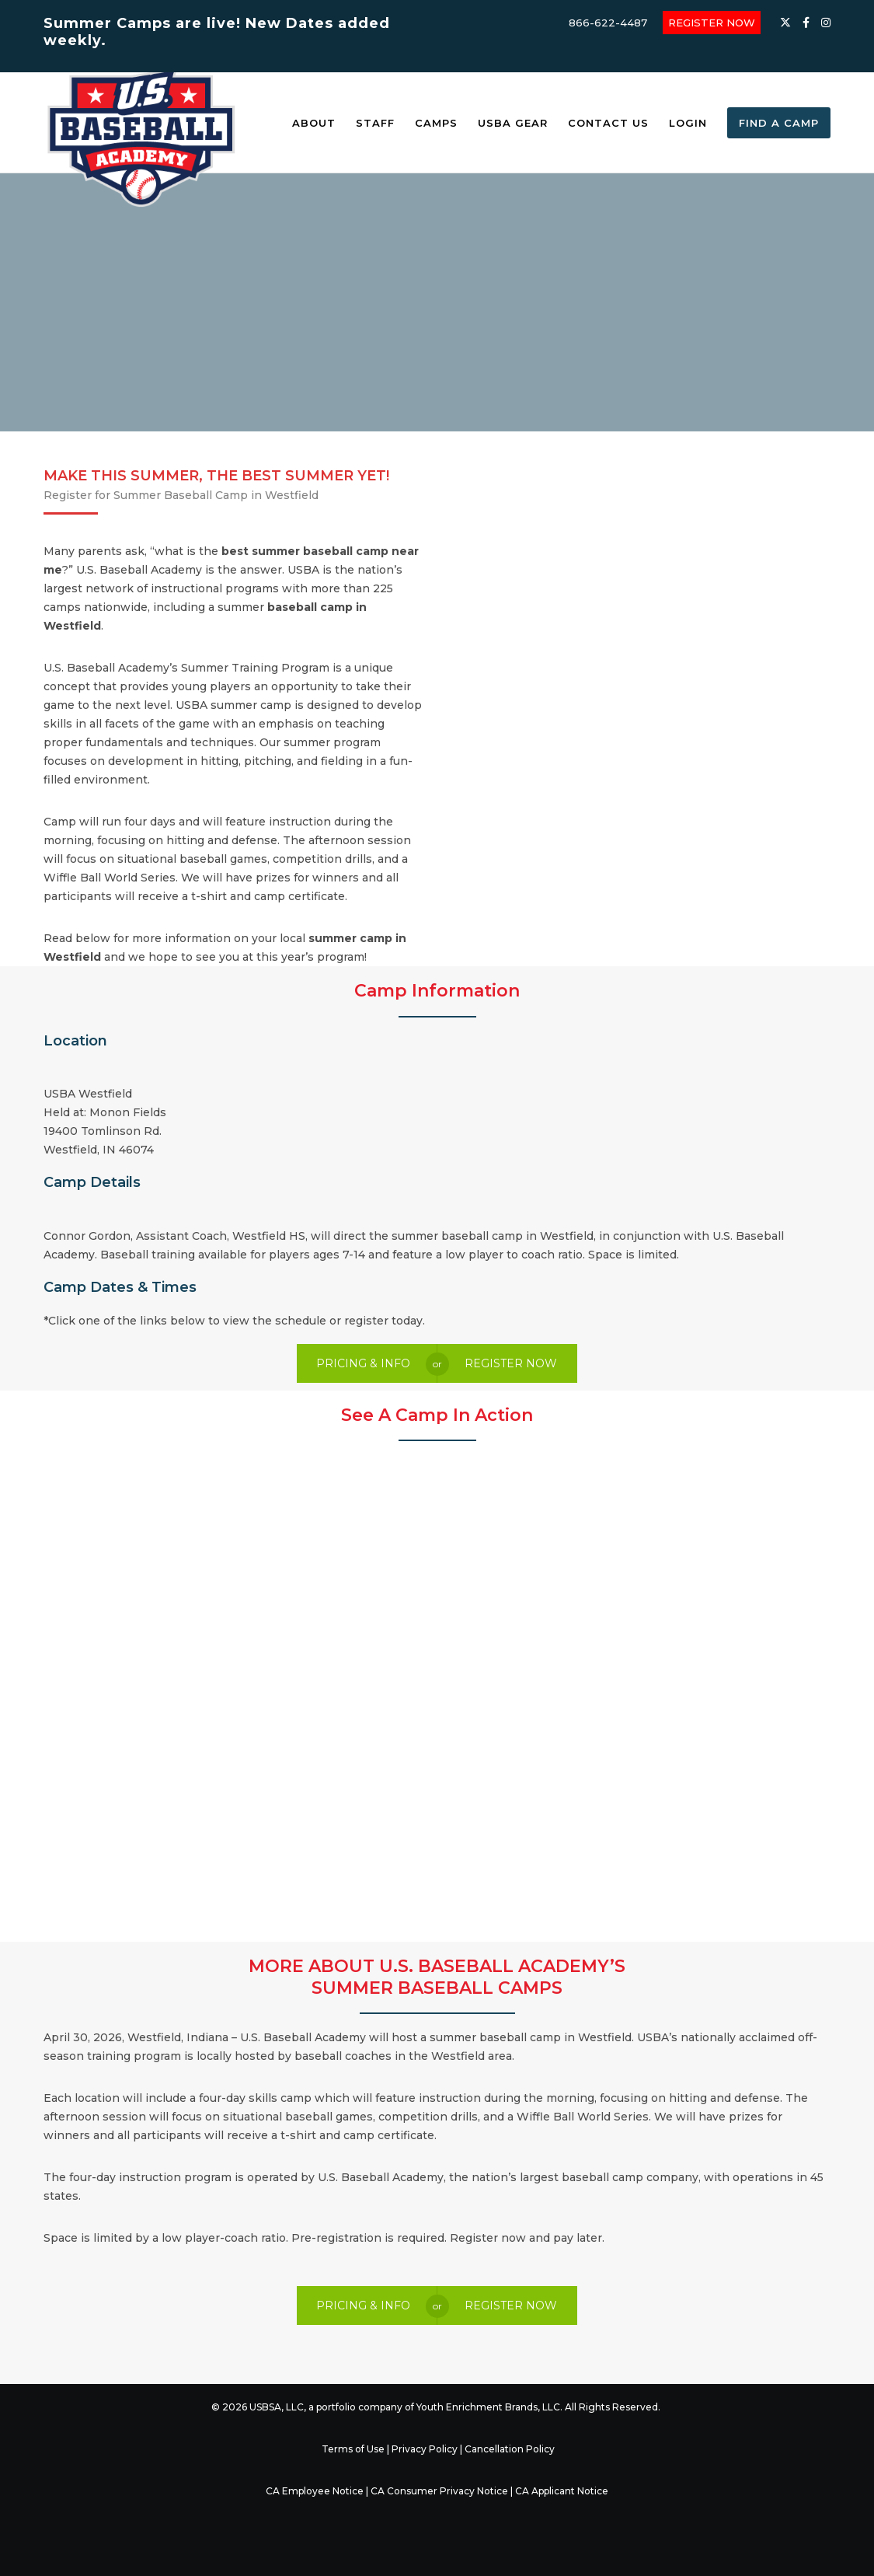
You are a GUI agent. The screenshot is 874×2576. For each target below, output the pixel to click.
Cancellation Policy (510, 2449)
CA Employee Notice (315, 2491)
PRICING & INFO (363, 1363)
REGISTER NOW (711, 22)
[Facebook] (806, 22)
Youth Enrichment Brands (477, 2407)
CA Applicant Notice (561, 2491)
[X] (785, 22)
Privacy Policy (425, 2449)
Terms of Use (353, 2449)
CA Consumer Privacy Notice (439, 2491)
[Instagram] (825, 22)
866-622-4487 (608, 22)
